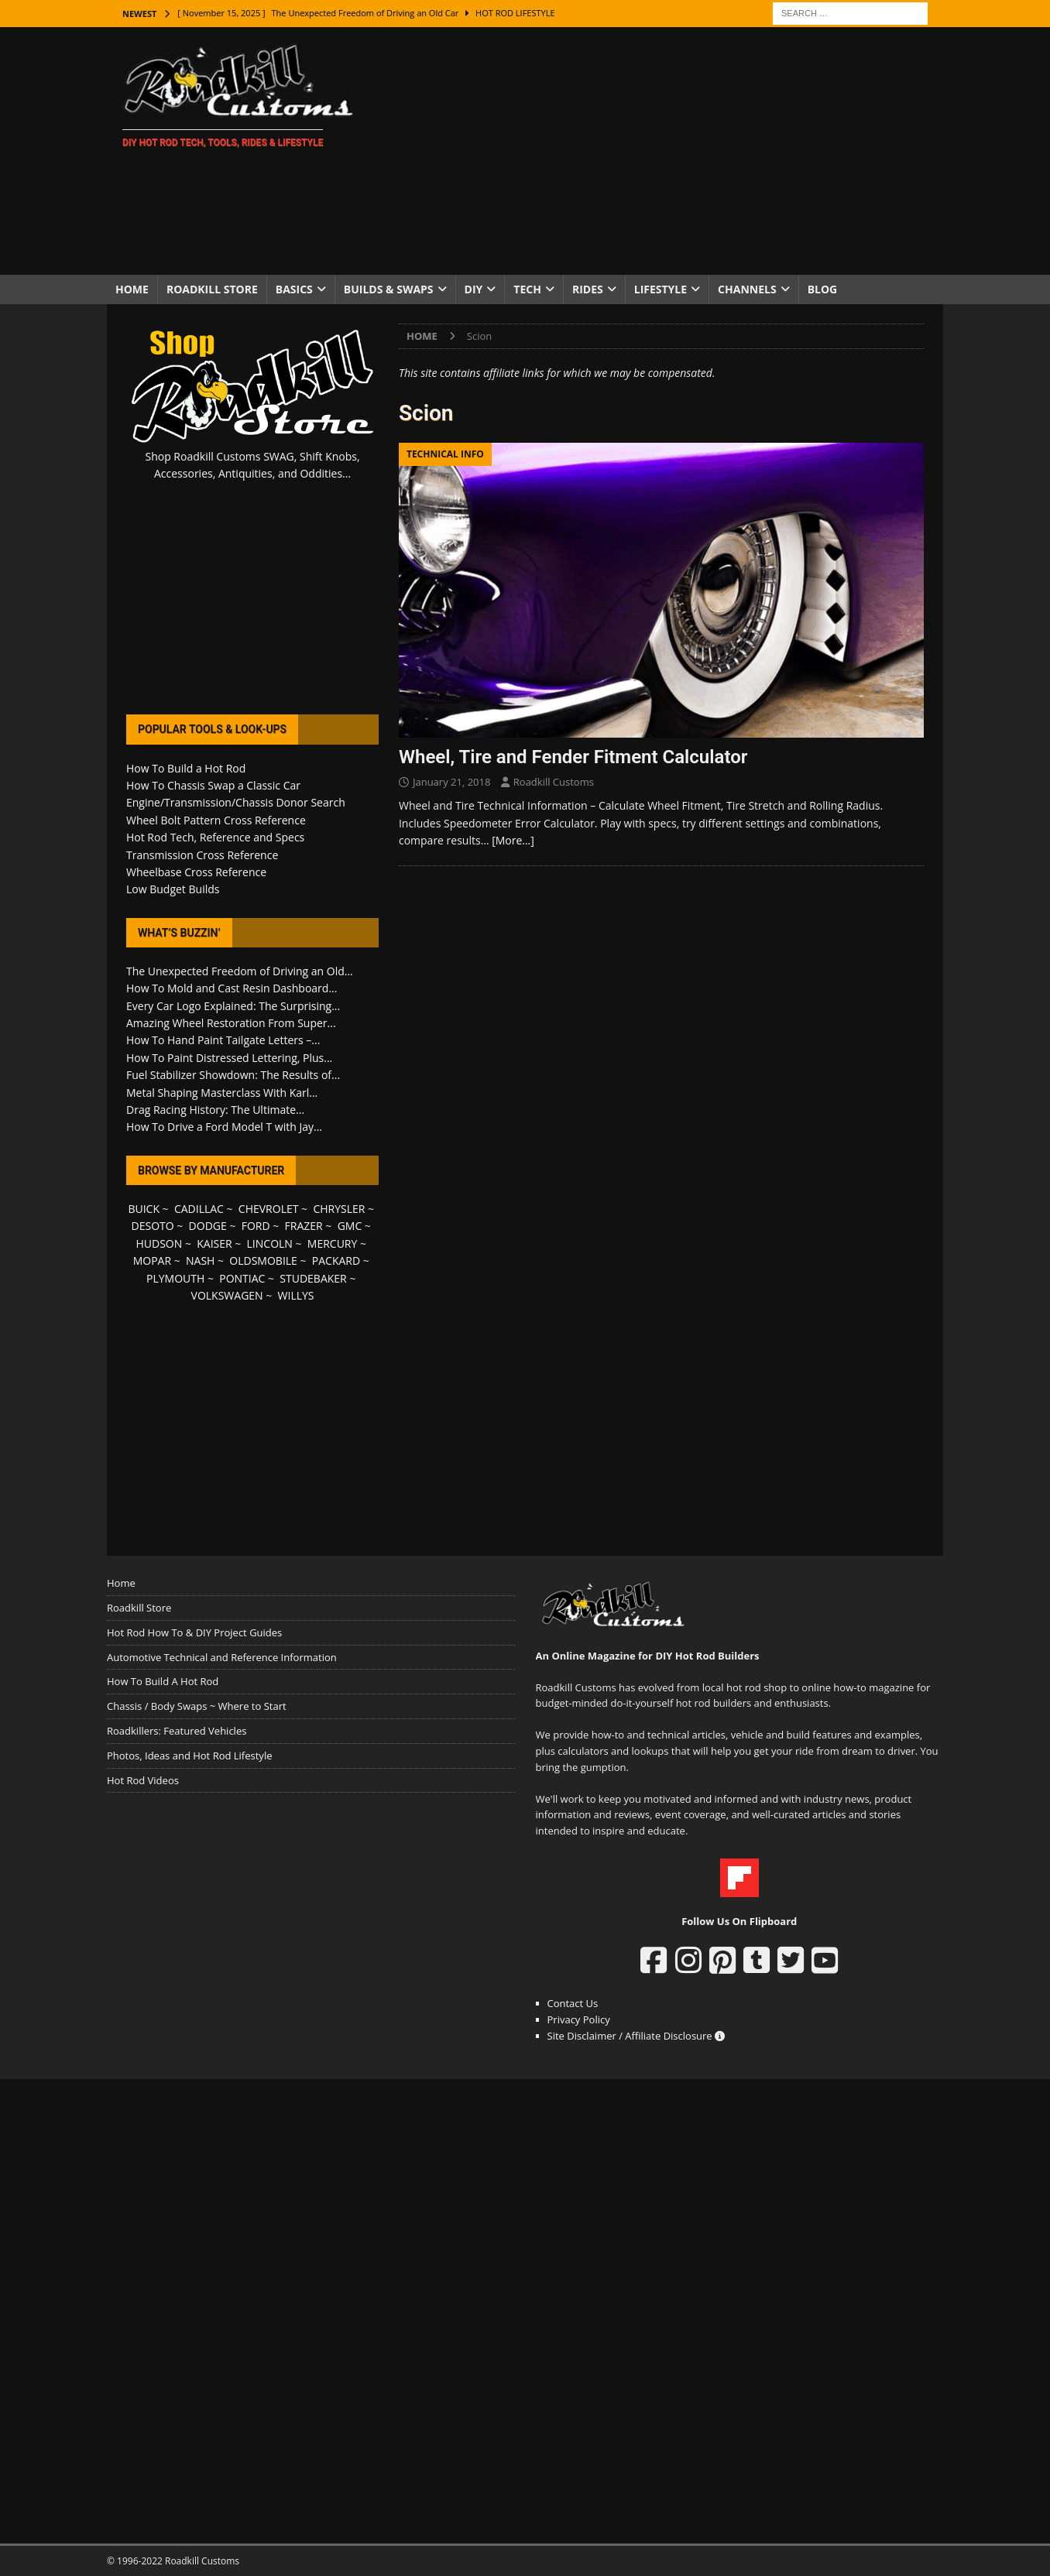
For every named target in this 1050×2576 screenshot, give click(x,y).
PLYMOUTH (175, 1278)
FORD (256, 1225)
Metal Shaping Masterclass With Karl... (221, 1092)
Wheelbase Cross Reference (196, 872)
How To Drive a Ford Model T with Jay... (224, 1126)
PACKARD (336, 1260)
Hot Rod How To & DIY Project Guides (194, 1632)
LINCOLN (270, 1243)
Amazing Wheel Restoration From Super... (231, 1023)
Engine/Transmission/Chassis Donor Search (235, 802)
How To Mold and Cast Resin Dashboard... (231, 988)
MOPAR (152, 1260)
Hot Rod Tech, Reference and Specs (215, 837)
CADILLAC (199, 1208)
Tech (527, 289)
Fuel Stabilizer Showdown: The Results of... (233, 1074)
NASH (200, 1260)
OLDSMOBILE (263, 1260)
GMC (350, 1225)
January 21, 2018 (451, 782)
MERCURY (332, 1243)
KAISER (214, 1243)
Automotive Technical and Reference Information (222, 1657)
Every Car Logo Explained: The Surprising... (233, 1006)
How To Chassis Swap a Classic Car (213, 785)
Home (132, 289)
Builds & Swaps (389, 289)
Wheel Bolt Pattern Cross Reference (216, 820)
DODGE (208, 1225)
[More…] (513, 840)
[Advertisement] (660, 151)
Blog (823, 289)
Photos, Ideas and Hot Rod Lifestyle (189, 1755)
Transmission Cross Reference (202, 855)
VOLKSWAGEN (227, 1295)
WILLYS (296, 1295)
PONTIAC (242, 1278)
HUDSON (159, 1243)
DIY (474, 289)
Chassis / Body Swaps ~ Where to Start (197, 1706)
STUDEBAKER (313, 1278)
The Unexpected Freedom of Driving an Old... (239, 971)
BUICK (144, 1208)
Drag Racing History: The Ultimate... (215, 1109)
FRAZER (304, 1225)
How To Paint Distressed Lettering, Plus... (229, 1057)
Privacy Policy (578, 2019)
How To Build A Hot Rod (162, 1681)
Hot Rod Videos (143, 1780)
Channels (747, 289)
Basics (294, 289)
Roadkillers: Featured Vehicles (176, 1731)
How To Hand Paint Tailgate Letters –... (223, 1040)
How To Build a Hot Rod (185, 768)
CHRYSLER (339, 1208)
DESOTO (153, 1225)
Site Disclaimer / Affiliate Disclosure (636, 2036)
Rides (587, 289)
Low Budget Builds (172, 889)
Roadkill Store (212, 289)
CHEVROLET (268, 1208)
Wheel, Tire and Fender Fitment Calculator (573, 757)
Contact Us (573, 2003)
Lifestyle (660, 289)
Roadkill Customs (553, 782)
